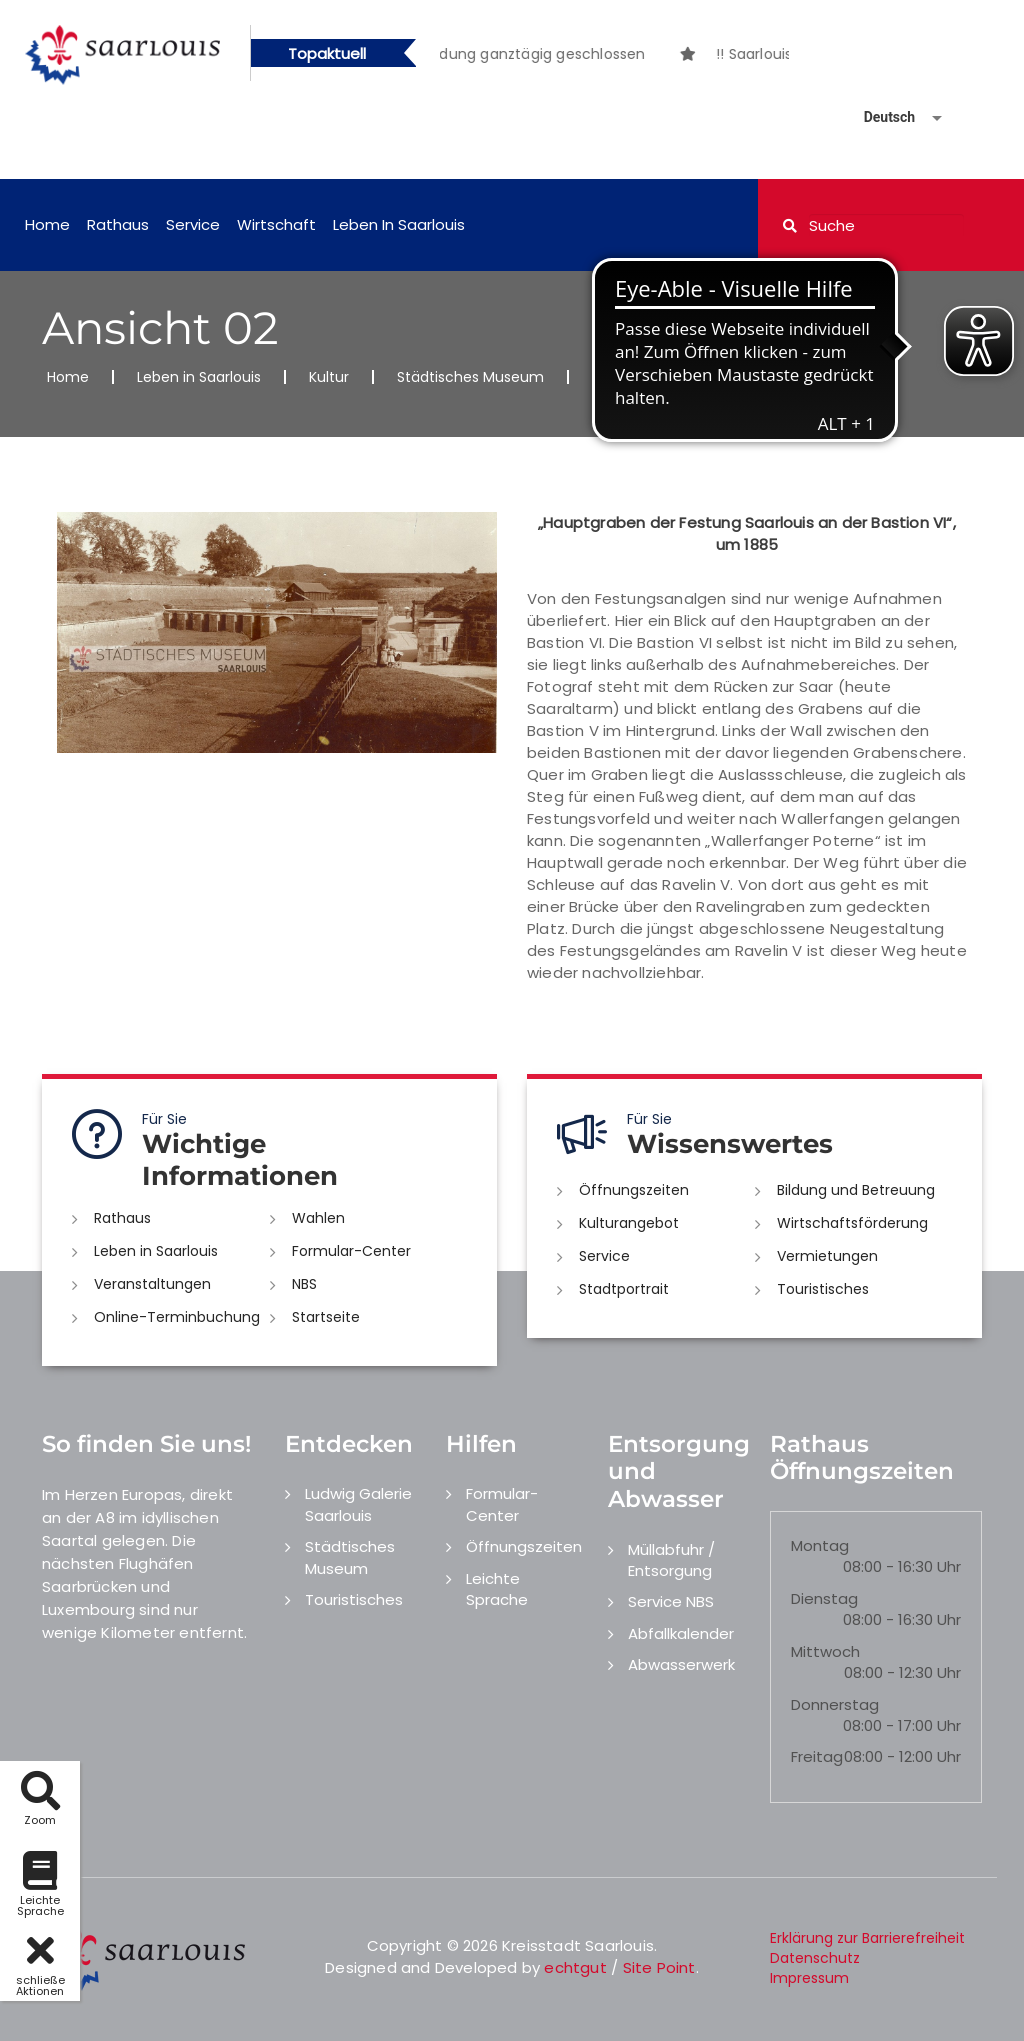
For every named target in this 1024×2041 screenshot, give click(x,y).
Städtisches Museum (470, 377)
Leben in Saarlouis (399, 224)
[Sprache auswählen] (879, 117)
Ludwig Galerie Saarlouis (358, 1504)
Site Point (659, 1967)
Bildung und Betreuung (856, 1190)
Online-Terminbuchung (177, 1317)
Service (193, 224)
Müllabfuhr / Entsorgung (671, 1560)
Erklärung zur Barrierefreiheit (867, 1938)
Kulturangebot (629, 1223)
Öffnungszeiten (634, 1190)
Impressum (809, 1978)
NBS (304, 1284)
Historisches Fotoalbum (673, 377)
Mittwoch (825, 1651)
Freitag (817, 1756)
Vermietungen (827, 1256)
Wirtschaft (276, 224)
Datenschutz (815, 1958)
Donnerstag (835, 1704)
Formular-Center (351, 1251)
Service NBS (671, 1601)
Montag (820, 1545)
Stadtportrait (624, 1289)
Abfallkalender (681, 1633)
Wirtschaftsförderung (852, 1223)
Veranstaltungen (152, 1284)
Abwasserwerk (681, 1664)
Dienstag (824, 1598)
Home (47, 224)
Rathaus (118, 224)
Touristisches (823, 1289)
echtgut (575, 1967)
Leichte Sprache (497, 1589)
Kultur (329, 377)
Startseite (326, 1317)
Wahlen (318, 1218)
